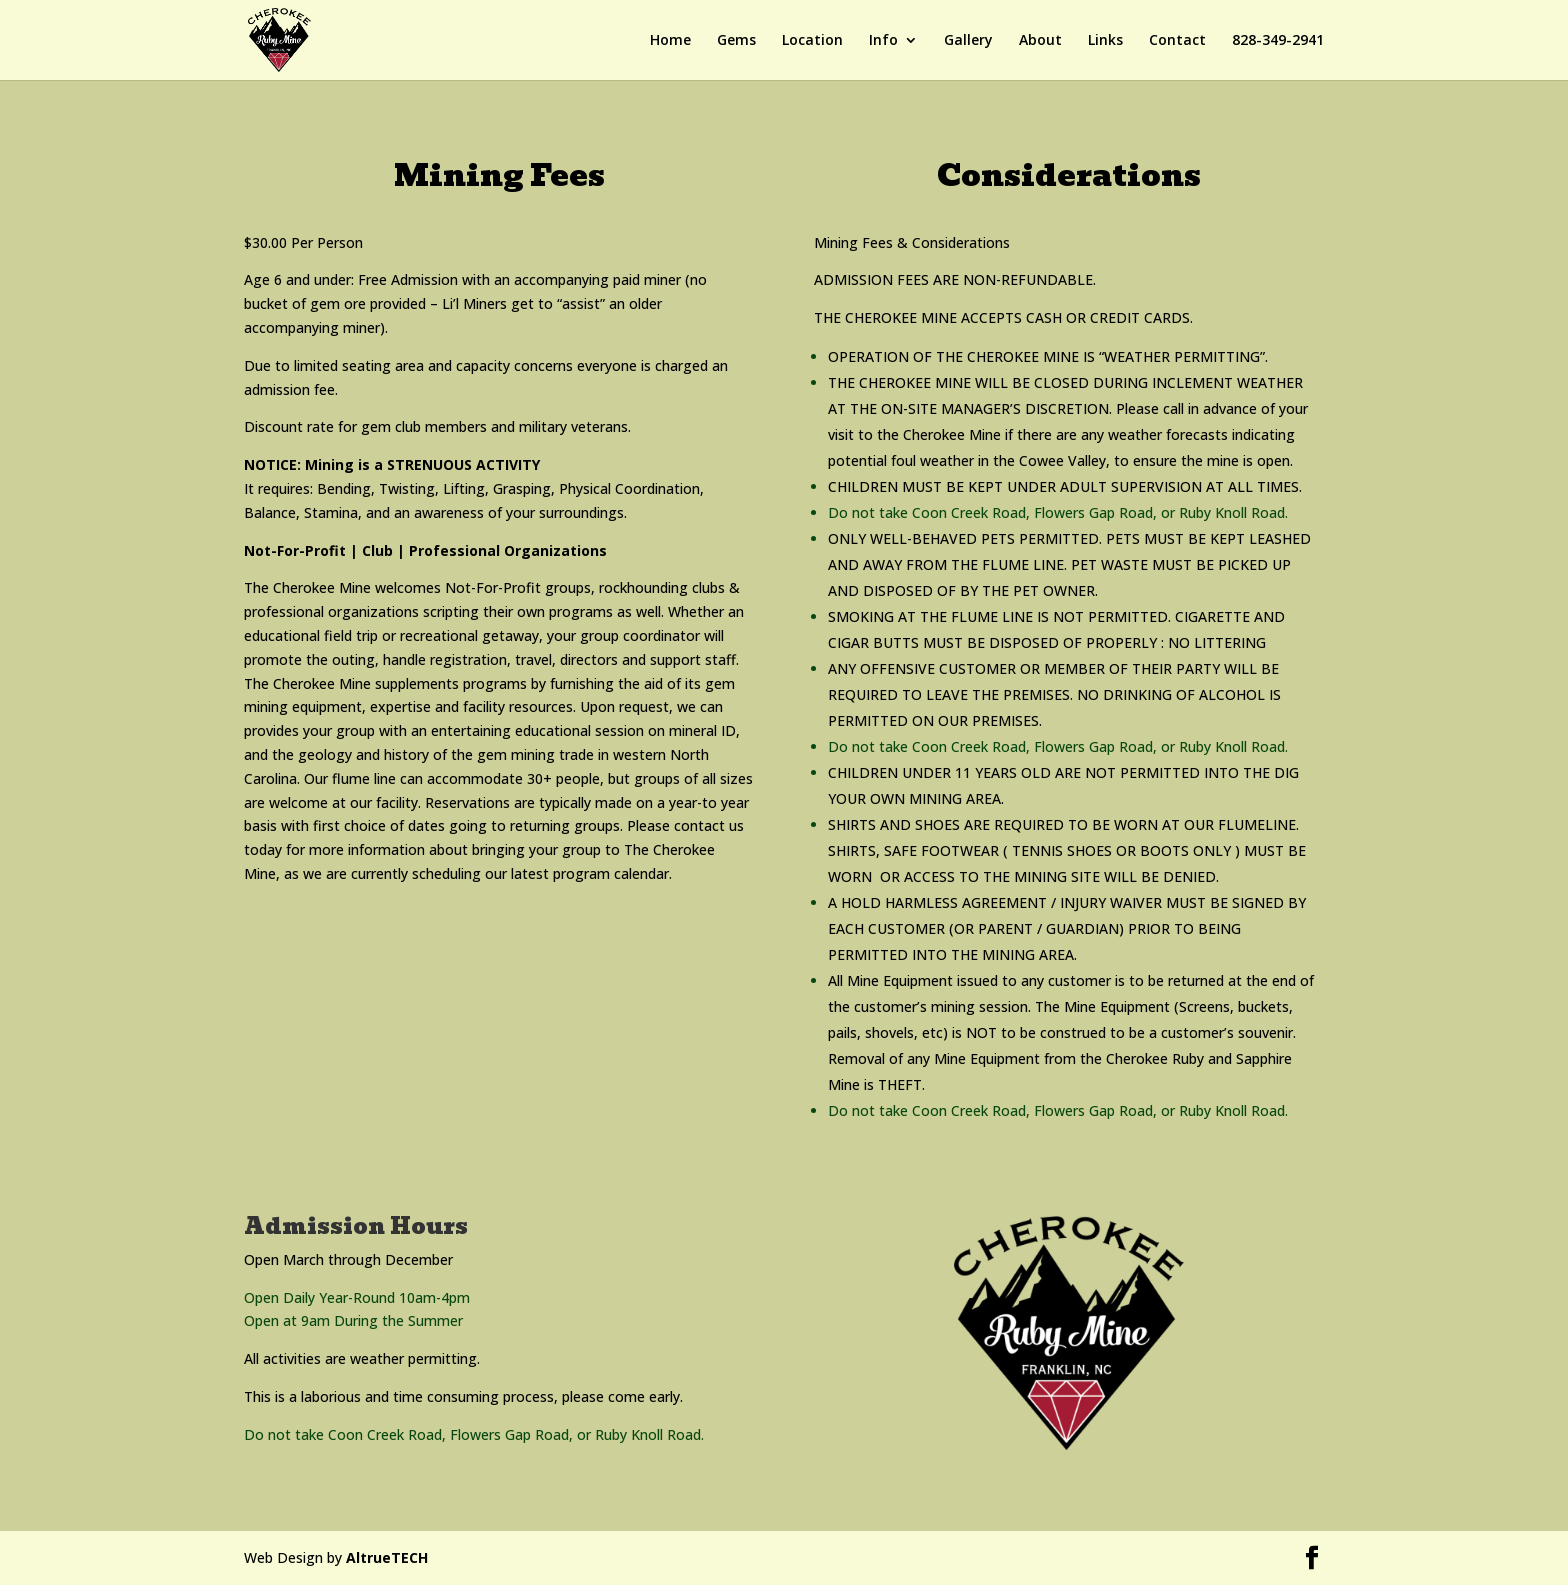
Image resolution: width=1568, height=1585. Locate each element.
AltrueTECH (387, 1557)
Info (883, 41)
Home (670, 41)
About (1040, 41)
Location (812, 41)
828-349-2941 (1278, 41)
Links (1105, 41)
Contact (1177, 41)
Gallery (968, 41)
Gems (736, 41)
